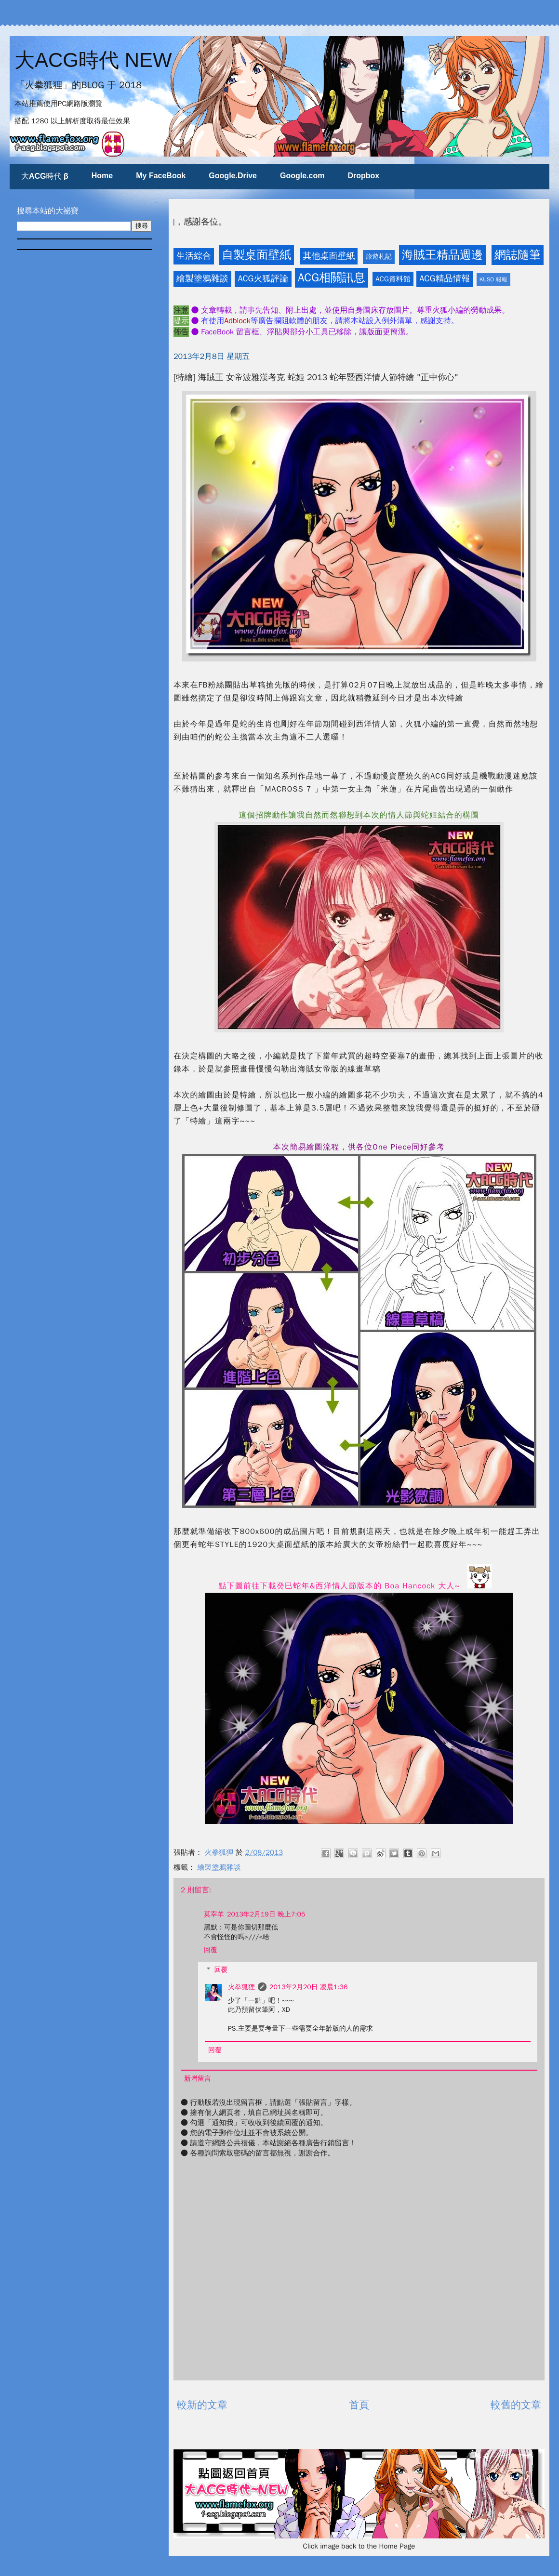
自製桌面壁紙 (256, 255)
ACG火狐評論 (263, 278)
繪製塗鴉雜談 (202, 278)
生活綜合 (193, 256)
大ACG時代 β (44, 176)
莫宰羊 (214, 1914)
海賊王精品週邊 (442, 255)
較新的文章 (202, 2405)
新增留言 (197, 2078)
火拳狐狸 (241, 1987)
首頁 (359, 2405)
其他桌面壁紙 (329, 256)
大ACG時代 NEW (93, 60)
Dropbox (363, 176)
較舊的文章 (516, 2405)
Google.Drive (233, 176)
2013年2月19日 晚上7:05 (266, 1914)
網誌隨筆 (517, 255)
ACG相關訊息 (331, 277)
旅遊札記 (379, 256)
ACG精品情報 (444, 278)
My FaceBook (161, 176)
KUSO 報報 (493, 279)
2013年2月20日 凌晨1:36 (308, 1987)
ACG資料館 (393, 279)
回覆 (210, 1950)
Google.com (302, 176)
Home (102, 176)
